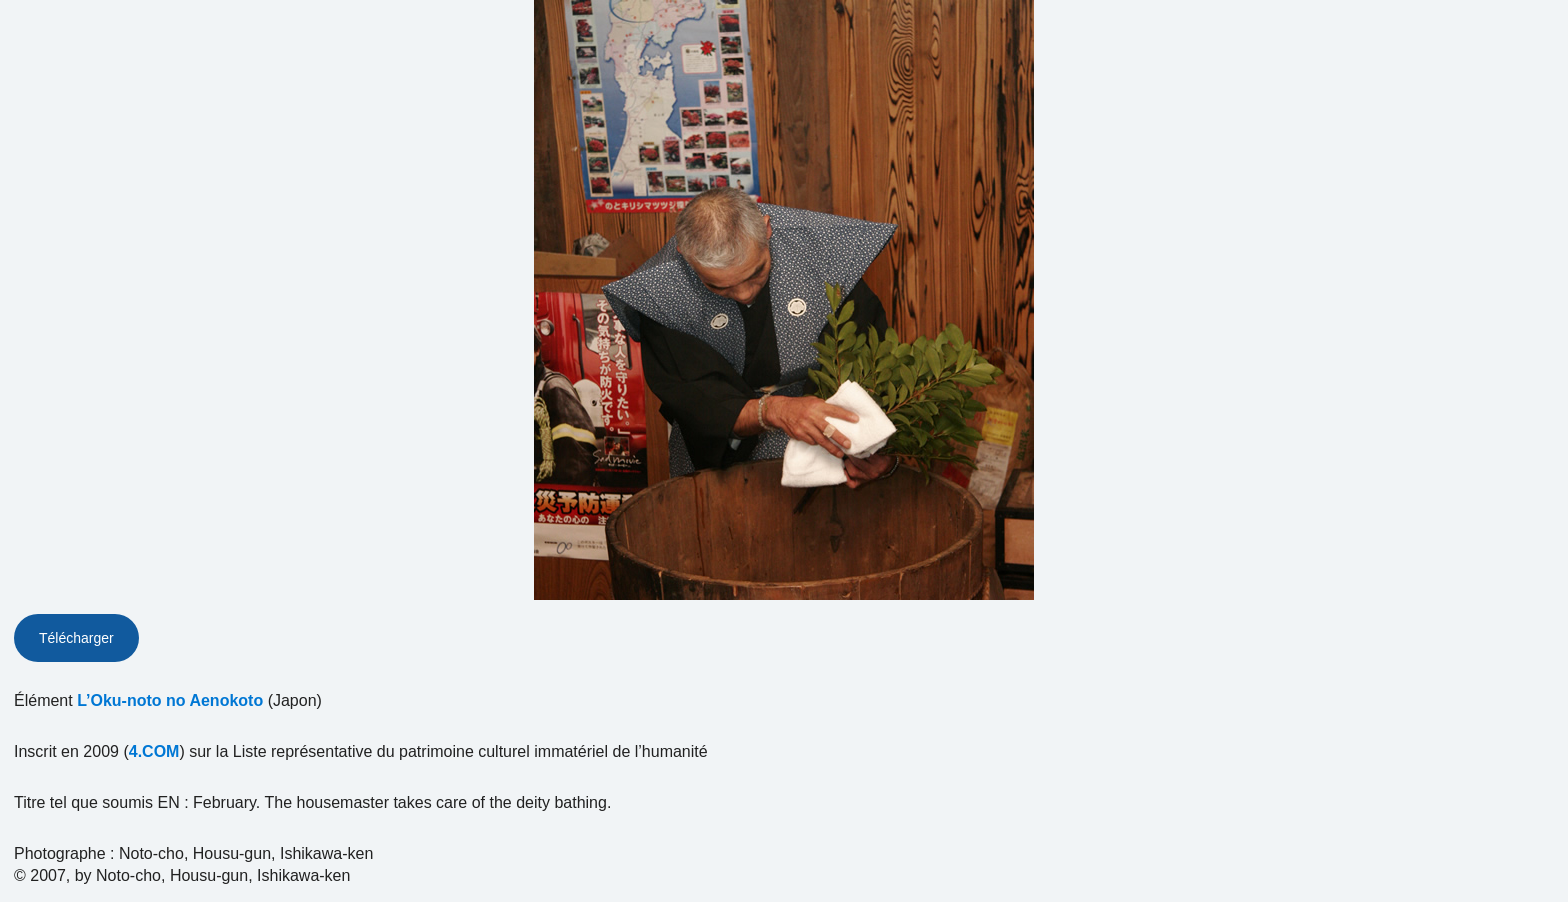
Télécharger (76, 638)
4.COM (154, 751)
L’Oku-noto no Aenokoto (170, 700)
